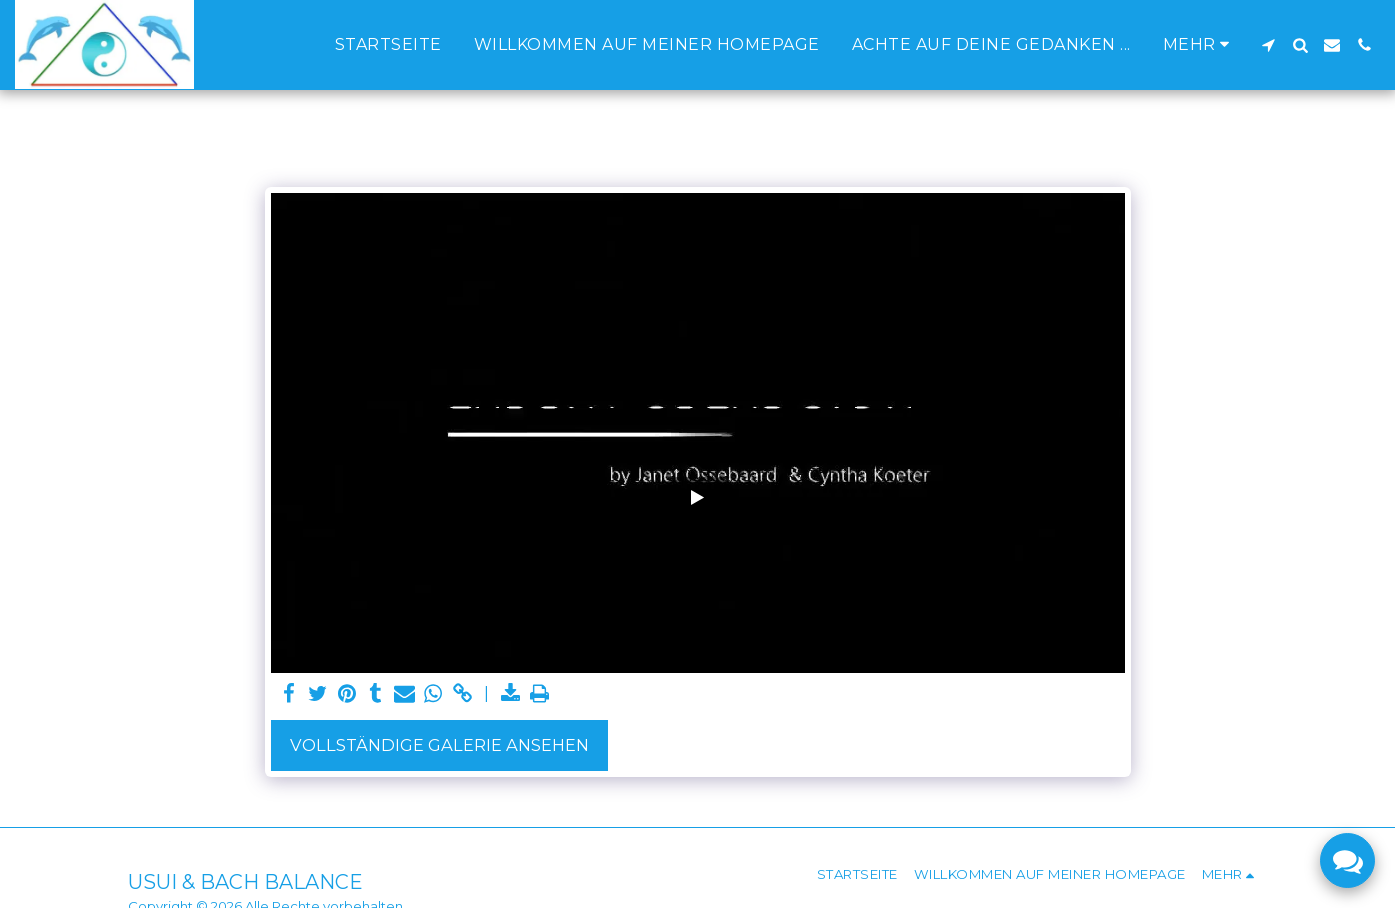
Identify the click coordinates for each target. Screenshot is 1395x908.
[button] (1268, 45)
